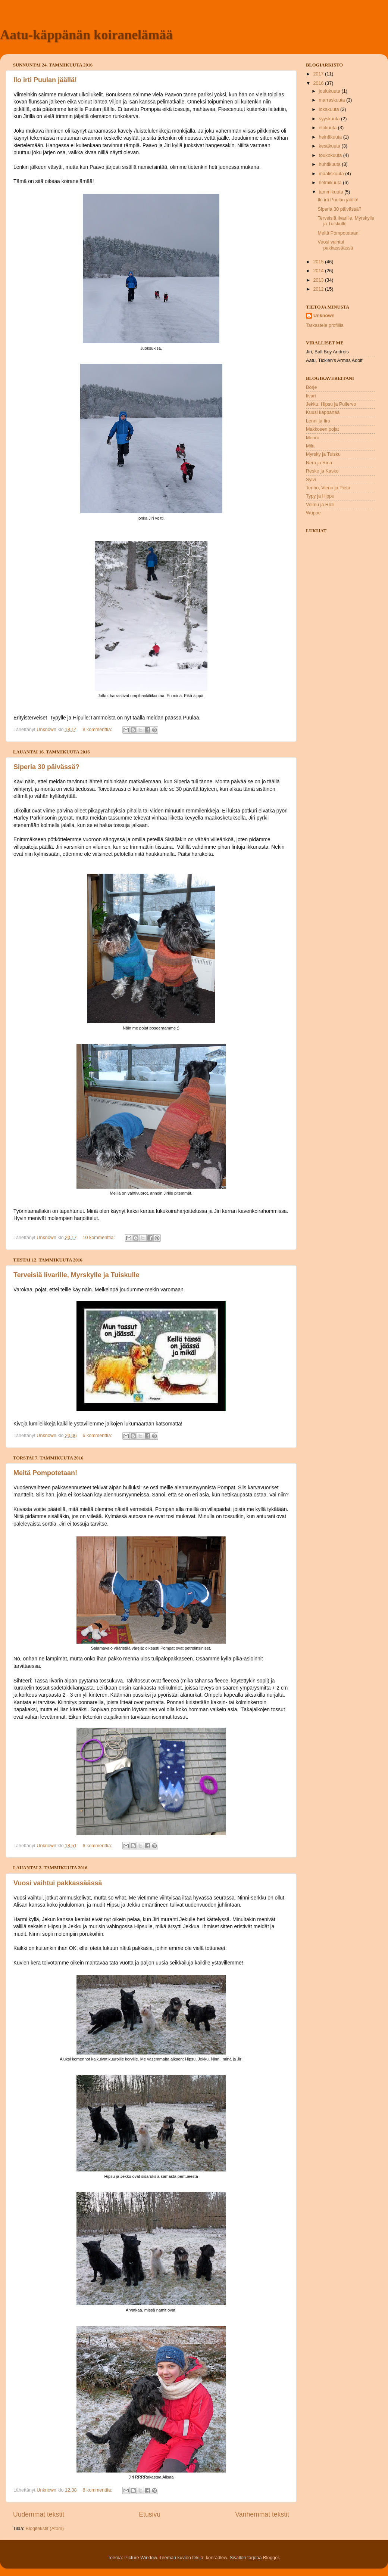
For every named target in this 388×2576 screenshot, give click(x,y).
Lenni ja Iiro (318, 421)
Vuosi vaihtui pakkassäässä (57, 1883)
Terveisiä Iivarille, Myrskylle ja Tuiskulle (76, 1275)
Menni (312, 437)
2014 (319, 270)
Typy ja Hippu (320, 496)
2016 (319, 83)
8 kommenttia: (98, 729)
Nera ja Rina (319, 462)
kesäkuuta (330, 146)
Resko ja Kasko (322, 471)
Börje (311, 387)
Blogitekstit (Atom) (45, 2528)
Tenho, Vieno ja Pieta (328, 487)
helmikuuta (331, 182)
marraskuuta (333, 100)
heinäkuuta (331, 137)
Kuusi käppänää (323, 412)
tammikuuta (332, 192)
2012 (319, 289)
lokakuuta (329, 109)
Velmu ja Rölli (320, 504)
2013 (319, 280)
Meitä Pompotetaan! (45, 1473)
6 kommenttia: (98, 1435)
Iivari (311, 396)
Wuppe (313, 512)
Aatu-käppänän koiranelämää (86, 34)
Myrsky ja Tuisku (323, 454)
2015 (319, 261)
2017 (319, 74)
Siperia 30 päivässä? (46, 767)
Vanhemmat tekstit (262, 2514)
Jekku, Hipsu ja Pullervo (331, 404)
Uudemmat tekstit (38, 2514)
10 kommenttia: (99, 1237)
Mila (310, 446)
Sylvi (311, 479)
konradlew (216, 2557)
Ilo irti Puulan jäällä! (45, 80)
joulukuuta (330, 91)
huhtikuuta (330, 164)
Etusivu (149, 2514)
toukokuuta (331, 155)
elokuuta (328, 127)
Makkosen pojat (322, 429)
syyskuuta (330, 118)
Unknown (324, 315)
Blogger (271, 2557)
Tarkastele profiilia (325, 325)
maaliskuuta (332, 173)
